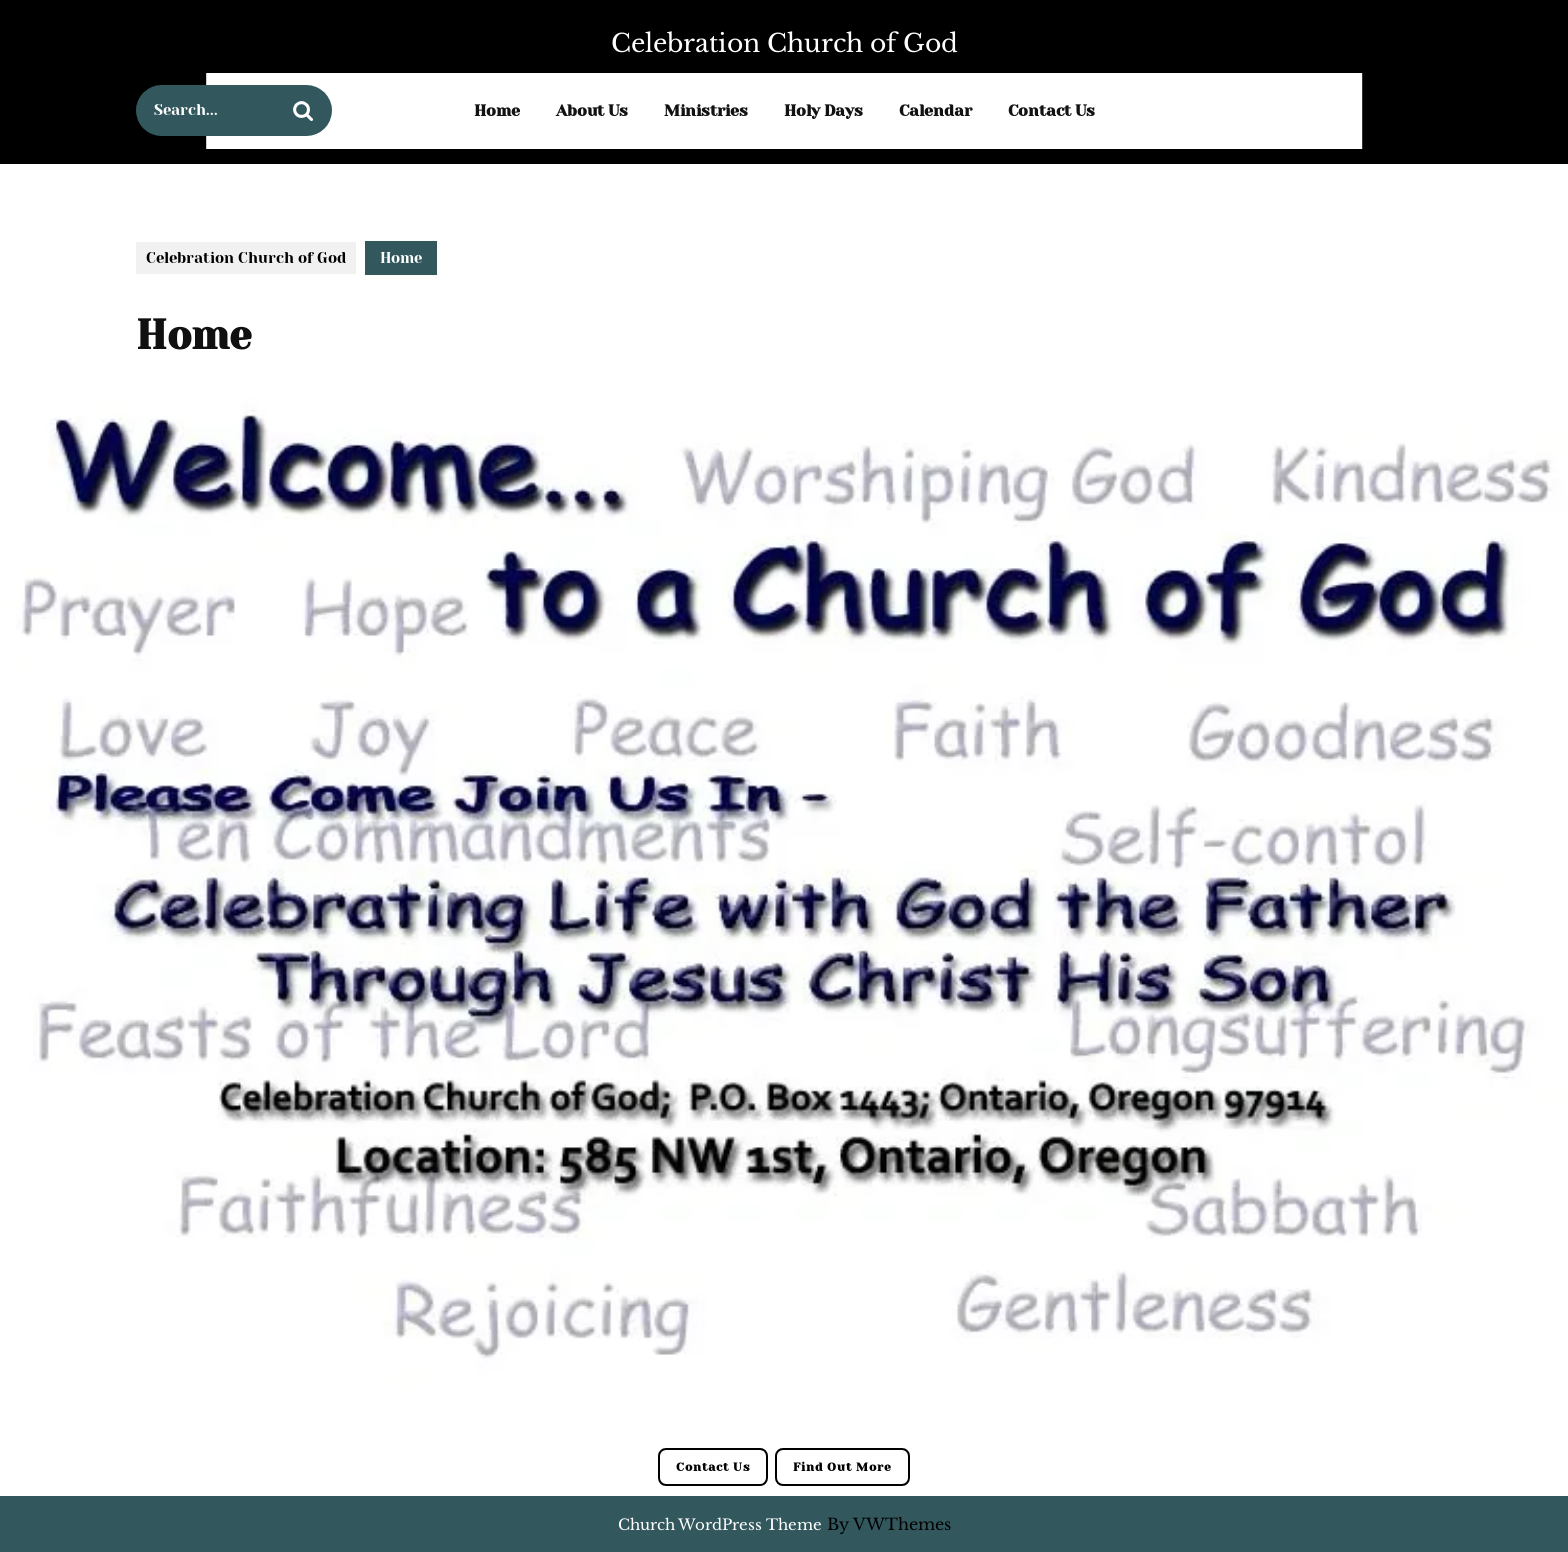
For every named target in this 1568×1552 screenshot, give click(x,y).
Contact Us (1051, 110)
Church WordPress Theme (720, 1524)
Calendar (935, 110)
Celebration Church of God (784, 43)
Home (497, 110)
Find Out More (842, 1467)
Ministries (706, 110)
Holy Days (823, 110)
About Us (592, 110)
